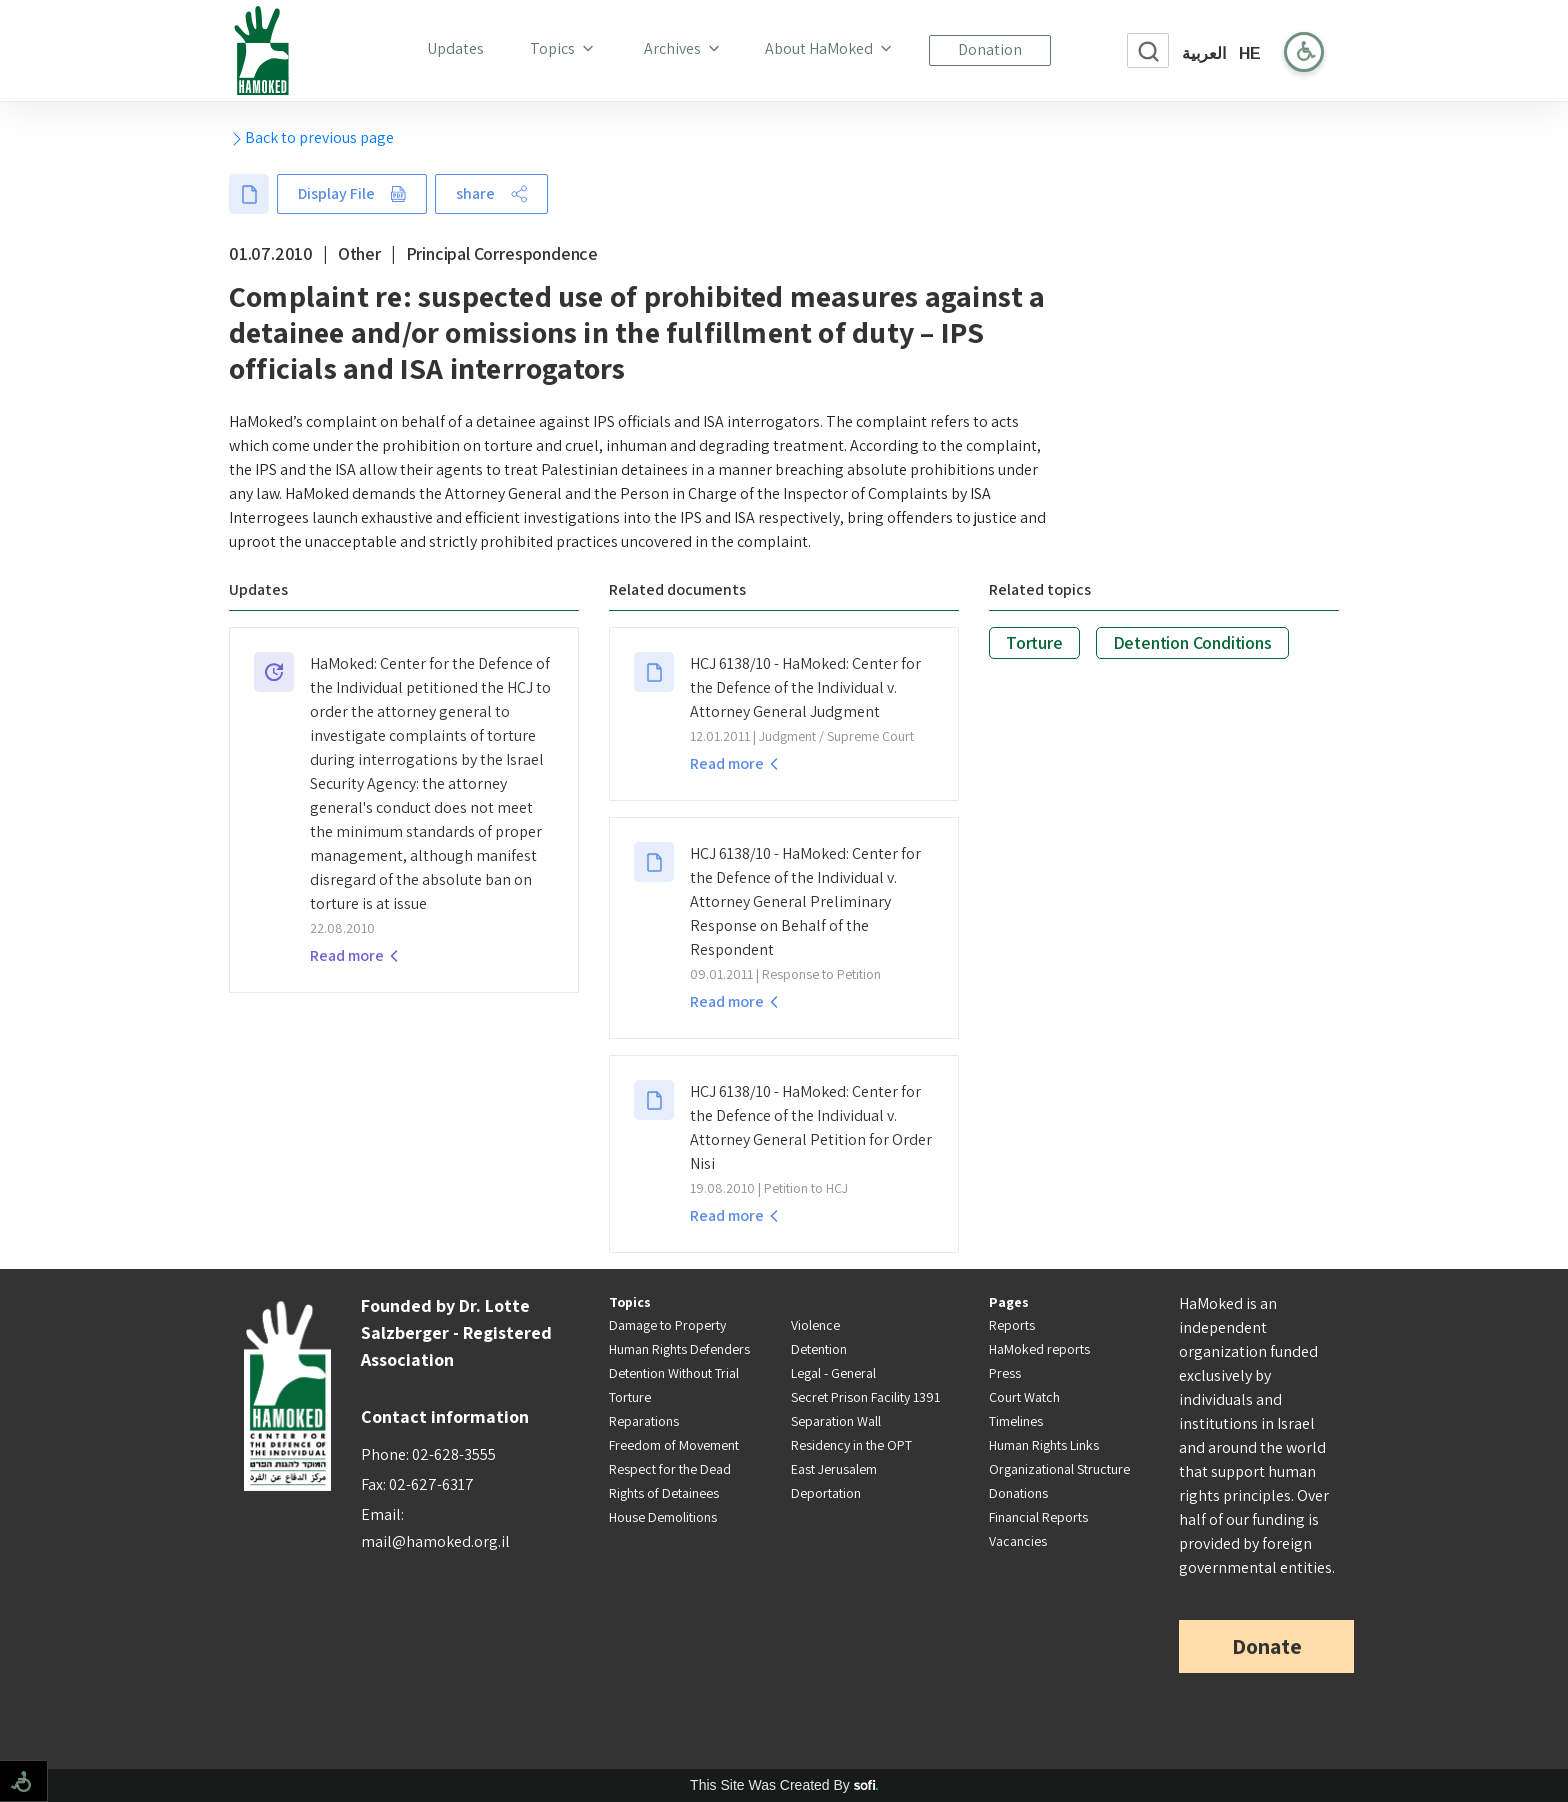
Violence (815, 1325)
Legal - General (833, 1373)
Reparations (644, 1421)
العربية (1204, 53)
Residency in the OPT (851, 1445)
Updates (459, 48)
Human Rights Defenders (679, 1349)
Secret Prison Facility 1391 (865, 1397)
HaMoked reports (1039, 1349)
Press (1005, 1373)
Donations (1018, 1493)
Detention (819, 1349)
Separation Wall (836, 1421)
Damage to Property (667, 1325)
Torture (1034, 642)
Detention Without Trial (674, 1373)
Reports (1012, 1325)
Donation (990, 49)
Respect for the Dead (670, 1469)
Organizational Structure (1059, 1469)
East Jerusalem (834, 1469)
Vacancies (1018, 1541)
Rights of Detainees (664, 1493)
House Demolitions (663, 1517)
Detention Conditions (1192, 642)
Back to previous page (311, 137)
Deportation (826, 1493)
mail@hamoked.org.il (435, 1541)
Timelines (1016, 1421)
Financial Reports (1038, 1517)
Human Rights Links (1044, 1445)
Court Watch (1024, 1397)
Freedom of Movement (674, 1445)
